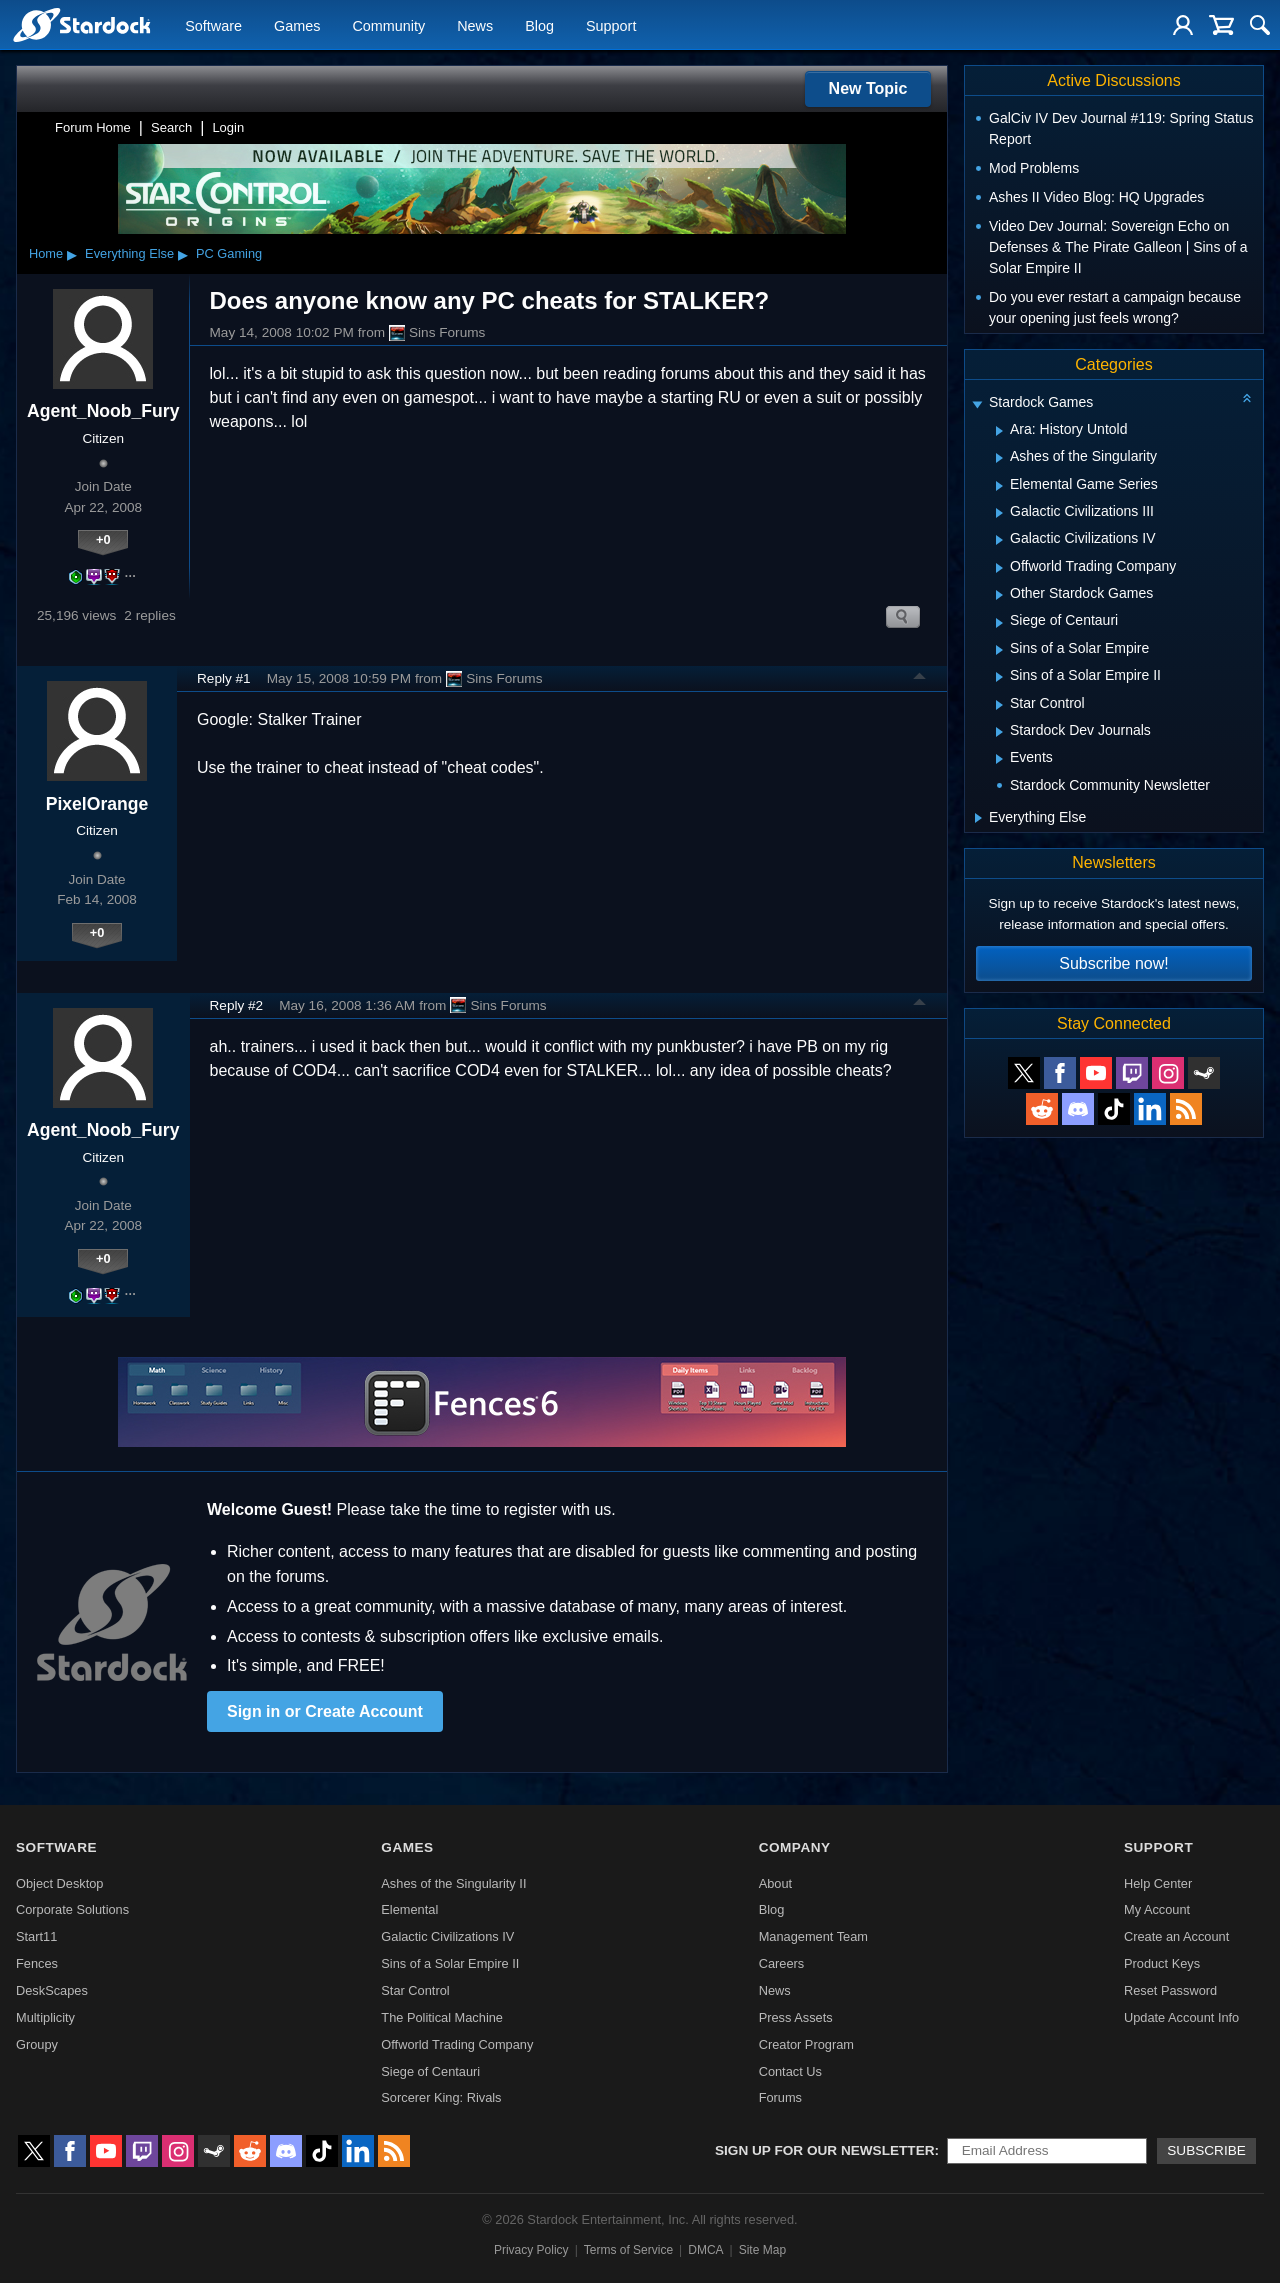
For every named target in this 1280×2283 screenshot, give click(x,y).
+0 (103, 539)
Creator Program (806, 2044)
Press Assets (796, 2017)
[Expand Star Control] (999, 705)
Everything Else (129, 253)
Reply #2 (237, 1005)
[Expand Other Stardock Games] (999, 595)
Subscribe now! (1113, 963)
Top (920, 679)
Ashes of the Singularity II (453, 1883)
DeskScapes (52, 1990)
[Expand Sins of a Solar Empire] (999, 650)
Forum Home (93, 127)
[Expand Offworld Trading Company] (999, 568)
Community (388, 26)
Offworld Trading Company (457, 2044)
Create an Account (1176, 1936)
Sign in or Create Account (325, 1711)
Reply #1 (224, 678)
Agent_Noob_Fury (103, 411)
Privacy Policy (531, 2250)
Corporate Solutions (72, 1909)
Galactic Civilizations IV (447, 1936)
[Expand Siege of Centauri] (999, 623)
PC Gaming (229, 253)
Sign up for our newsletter (825, 2150)
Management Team (813, 1936)
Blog (539, 26)
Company (795, 1847)
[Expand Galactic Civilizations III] (999, 513)
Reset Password (1170, 1990)
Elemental (409, 1909)
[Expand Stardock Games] (977, 404)
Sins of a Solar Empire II (450, 1963)
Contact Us (790, 2071)
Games (297, 26)
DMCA (705, 2250)
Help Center (1158, 1883)
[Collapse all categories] (1247, 398)
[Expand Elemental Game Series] (999, 486)
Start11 (36, 1936)
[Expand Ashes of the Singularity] (999, 458)
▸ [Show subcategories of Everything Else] (183, 254)
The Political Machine (442, 2017)
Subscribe (1206, 2150)
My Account (1157, 1909)
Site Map (762, 2250)
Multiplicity (45, 2017)
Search (171, 127)
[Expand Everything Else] (978, 818)
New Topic (868, 88)
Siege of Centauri (430, 2071)
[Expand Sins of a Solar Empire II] (999, 677)
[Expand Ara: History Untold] (999, 431)
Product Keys (1162, 1963)
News (475, 26)
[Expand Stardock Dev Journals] (999, 732)
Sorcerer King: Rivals (441, 2097)
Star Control (415, 1990)
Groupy (37, 2044)
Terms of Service (628, 2250)
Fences (37, 1963)
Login (228, 127)
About (775, 1883)
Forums (780, 2097)
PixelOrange (97, 804)
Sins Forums (437, 333)
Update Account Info (1181, 2017)
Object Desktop (60, 1883)
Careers (782, 1963)
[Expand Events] (999, 759)
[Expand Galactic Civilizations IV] (999, 540)
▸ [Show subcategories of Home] (72, 254)
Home (46, 253)
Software (213, 26)
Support (611, 26)
